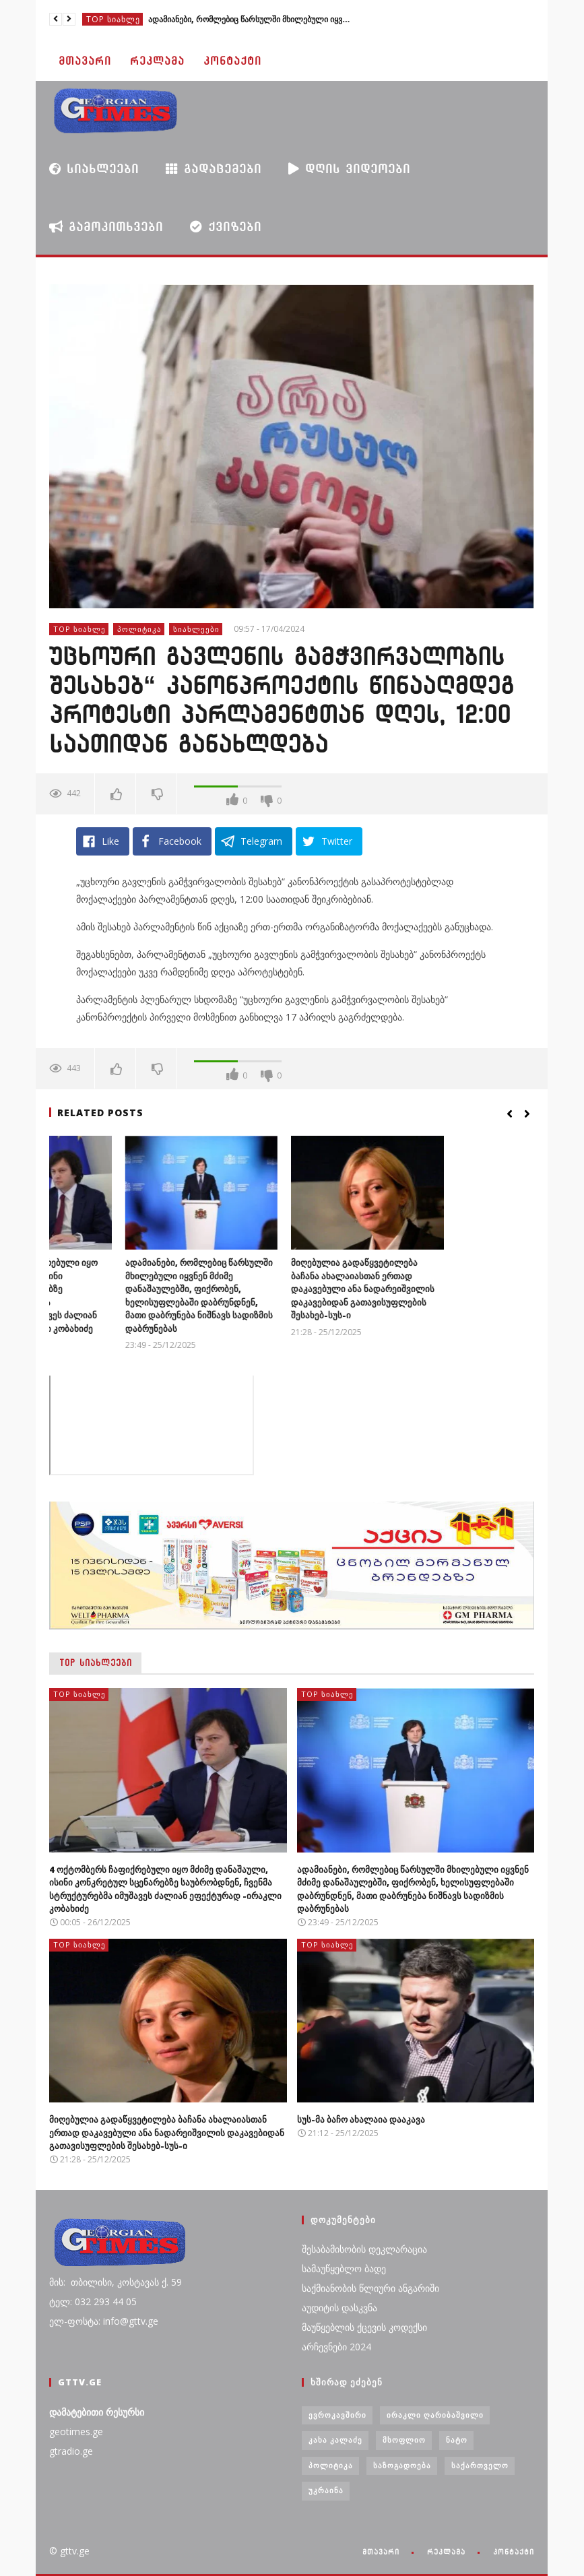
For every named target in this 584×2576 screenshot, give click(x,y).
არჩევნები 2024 (336, 2346)
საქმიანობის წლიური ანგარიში (370, 2288)
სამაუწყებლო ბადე (344, 2268)
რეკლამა (157, 61)
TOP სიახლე (113, 19)
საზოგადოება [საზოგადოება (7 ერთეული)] (402, 2465)
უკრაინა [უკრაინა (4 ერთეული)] (326, 2490)
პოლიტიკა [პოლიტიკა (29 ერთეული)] (331, 2465)
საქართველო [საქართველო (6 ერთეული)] (480, 2465)
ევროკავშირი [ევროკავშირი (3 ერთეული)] (337, 2415)
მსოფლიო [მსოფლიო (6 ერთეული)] (404, 2440)
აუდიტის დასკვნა (339, 2307)
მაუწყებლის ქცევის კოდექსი (364, 2327)
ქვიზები (225, 226)
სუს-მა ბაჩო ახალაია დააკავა (361, 2119)
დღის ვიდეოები (349, 168)
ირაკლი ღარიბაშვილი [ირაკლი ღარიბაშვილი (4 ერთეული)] (435, 2415)
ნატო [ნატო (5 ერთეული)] (456, 2440)
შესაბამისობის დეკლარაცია (364, 2249)
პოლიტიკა (139, 629)
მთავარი (85, 61)
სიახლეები (94, 168)
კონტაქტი (232, 61)
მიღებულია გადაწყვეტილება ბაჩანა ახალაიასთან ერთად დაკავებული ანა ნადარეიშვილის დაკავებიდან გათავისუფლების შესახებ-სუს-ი (453, 1288)
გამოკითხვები (106, 226)
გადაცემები (213, 168)
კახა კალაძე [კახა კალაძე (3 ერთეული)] (335, 2440)
